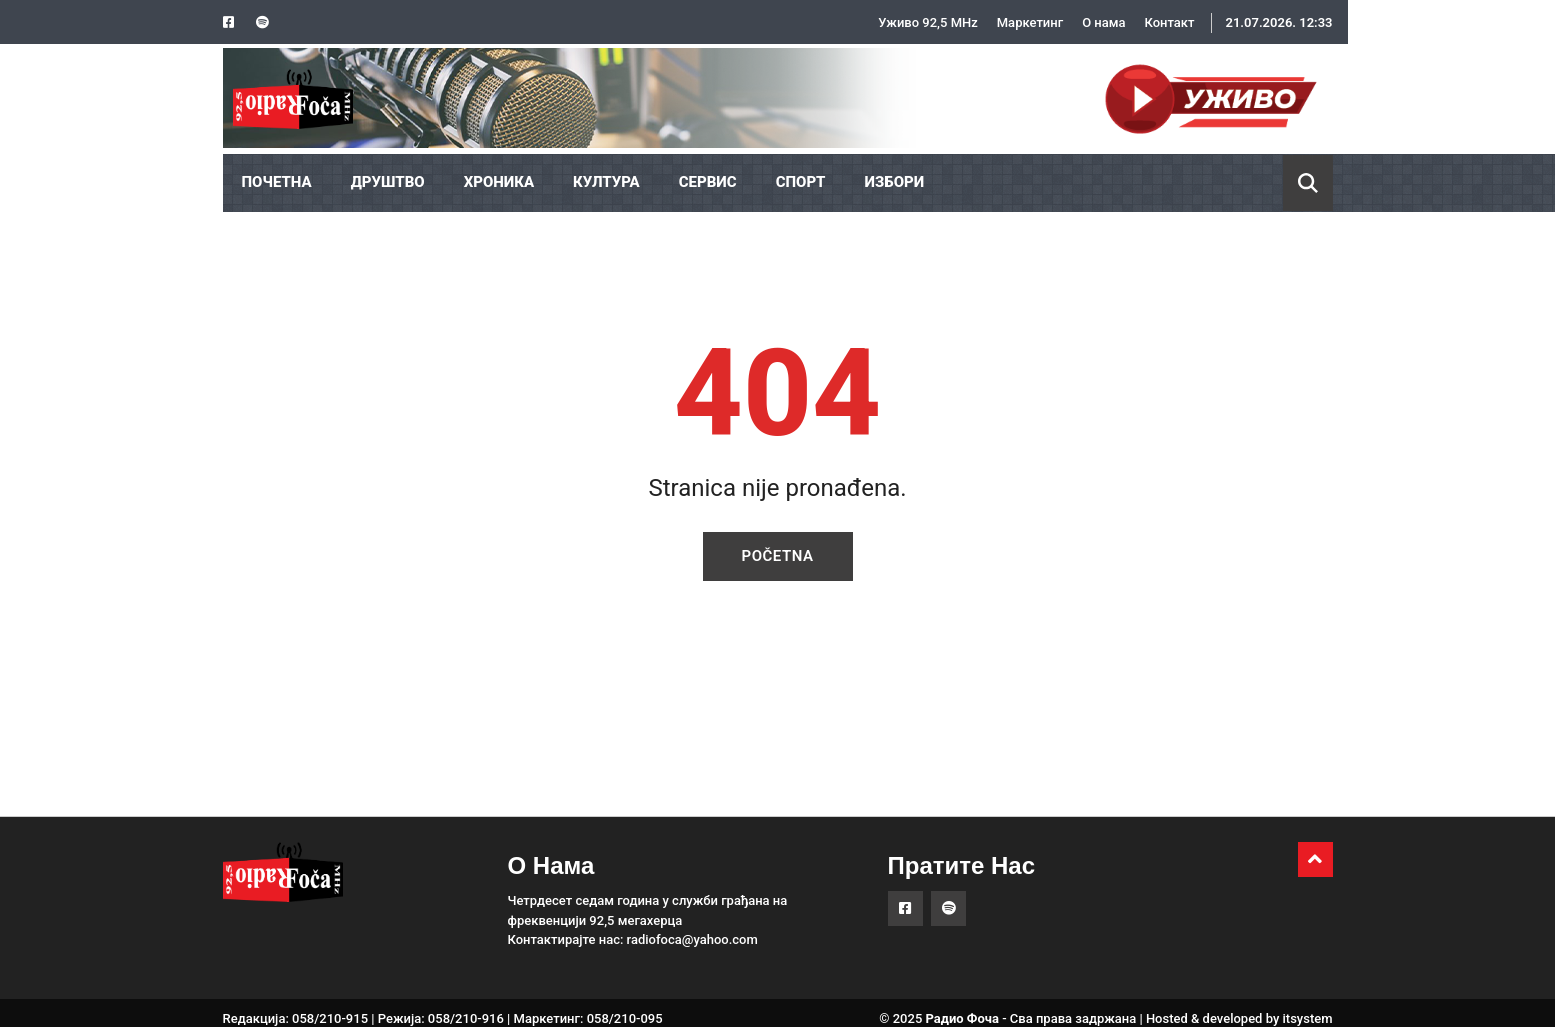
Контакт (1170, 22)
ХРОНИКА (499, 182)
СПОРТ (801, 182)
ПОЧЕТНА (277, 182)
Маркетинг (1030, 22)
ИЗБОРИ (895, 182)
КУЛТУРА (606, 182)
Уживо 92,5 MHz (928, 22)
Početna (778, 556)
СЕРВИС (708, 182)
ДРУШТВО (388, 182)
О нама (1103, 22)
